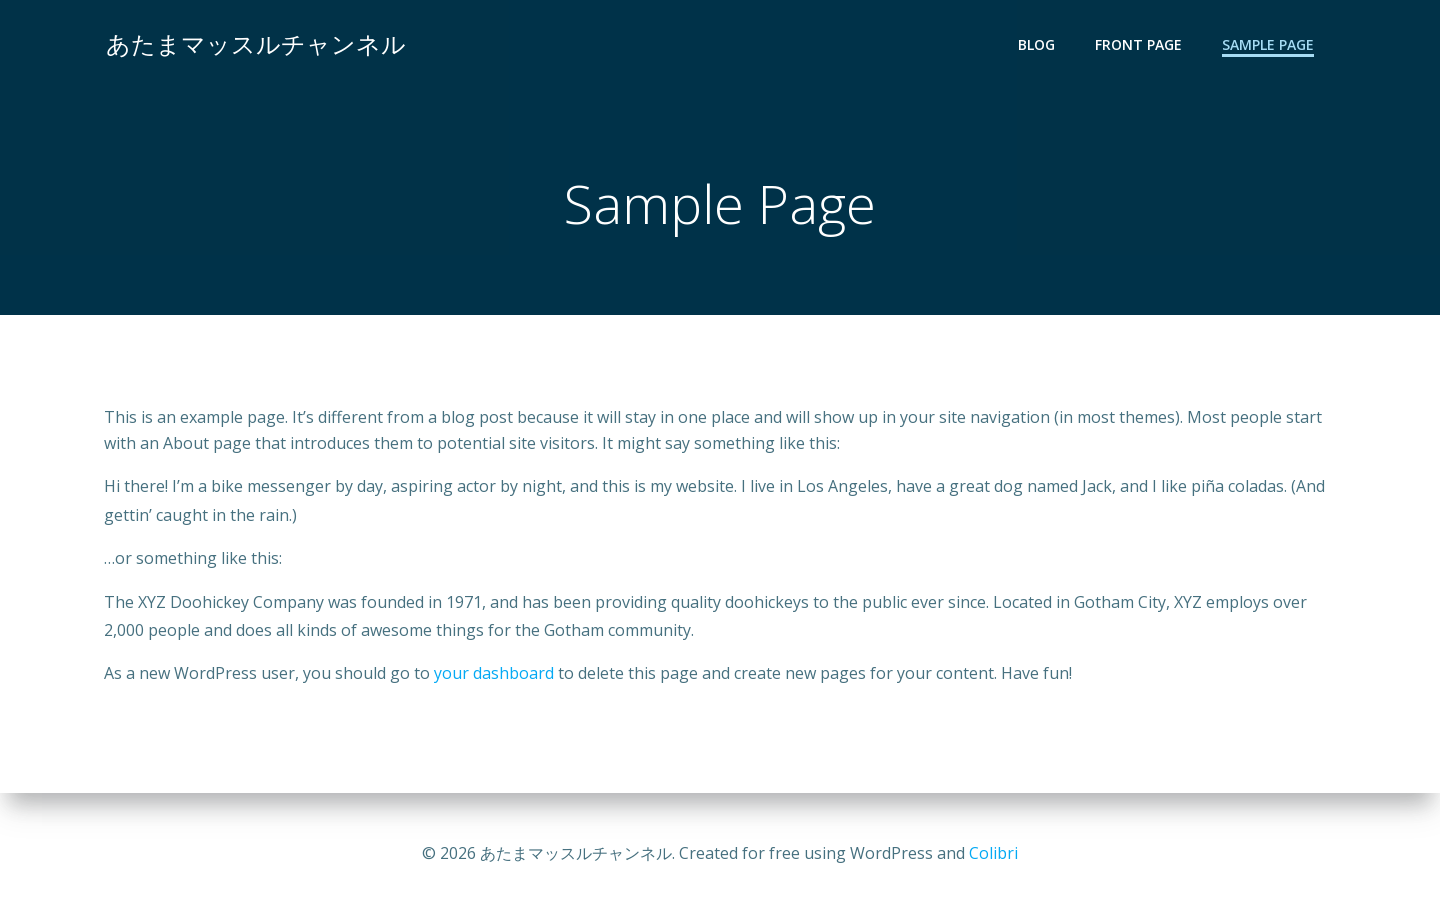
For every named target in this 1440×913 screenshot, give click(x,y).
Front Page (1140, 45)
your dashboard (494, 676)
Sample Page (1270, 45)
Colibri (993, 853)
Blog (1038, 45)
